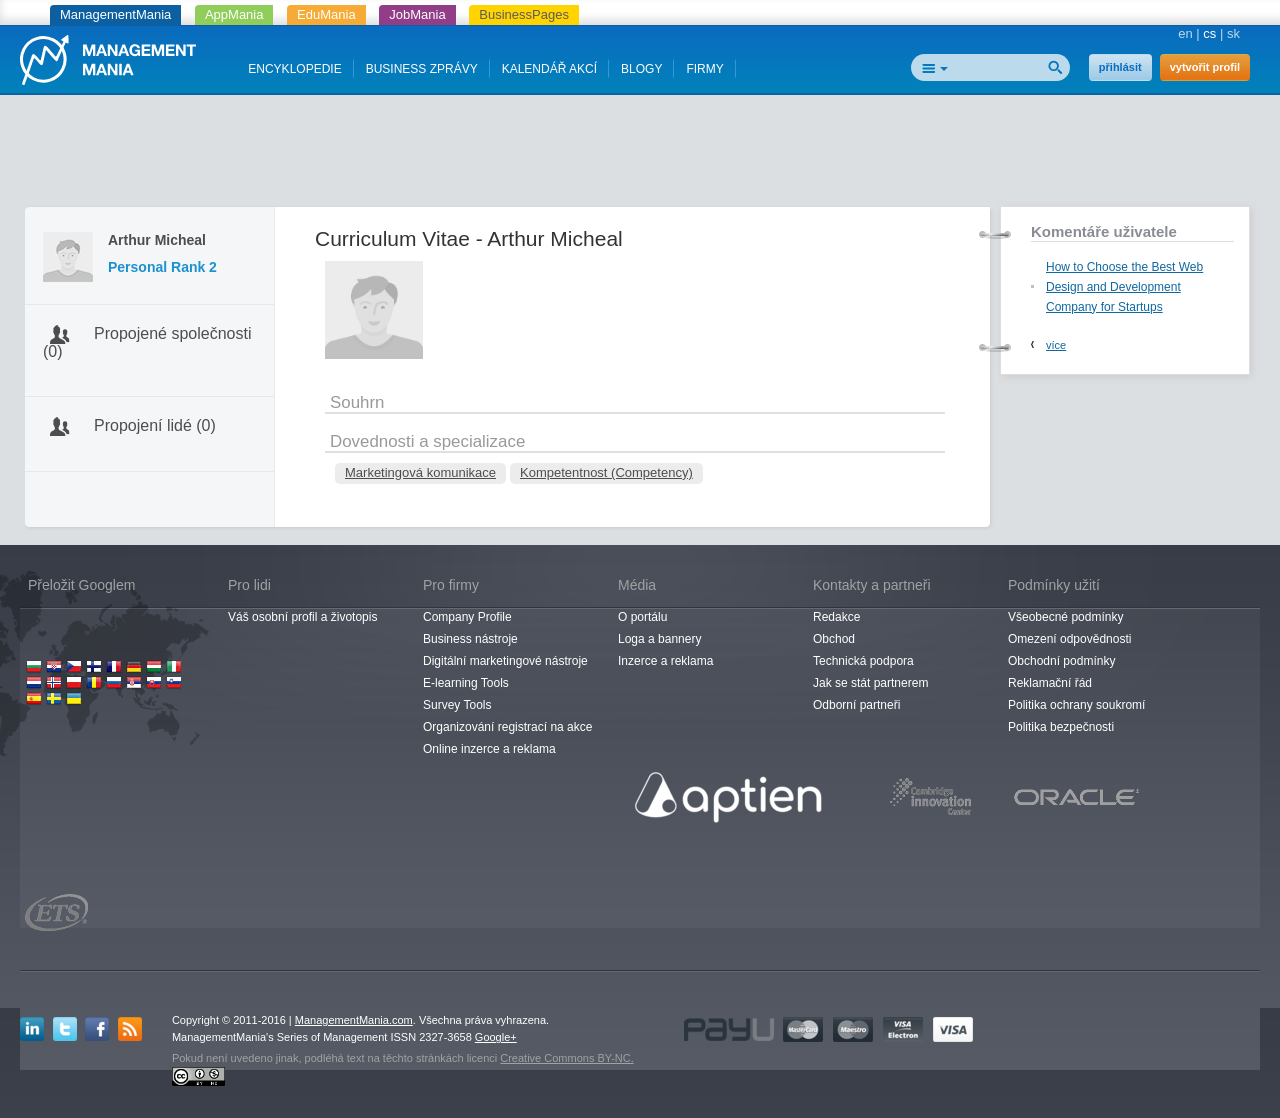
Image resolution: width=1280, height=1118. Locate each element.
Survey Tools (457, 705)
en (1185, 33)
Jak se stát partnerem (870, 683)
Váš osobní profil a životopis (302, 617)
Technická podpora (863, 661)
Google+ (496, 1037)
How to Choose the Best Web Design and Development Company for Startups (1124, 287)
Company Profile (467, 617)
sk (1233, 33)
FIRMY (704, 69)
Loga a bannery (659, 639)
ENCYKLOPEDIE (294, 69)
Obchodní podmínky (1061, 661)
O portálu (642, 617)
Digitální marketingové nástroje (505, 661)
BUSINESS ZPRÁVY (422, 69)
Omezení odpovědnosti (1069, 639)
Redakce (836, 617)
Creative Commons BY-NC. (566, 1058)
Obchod (834, 639)
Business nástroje (470, 639)
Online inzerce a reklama (489, 749)
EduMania (326, 14)
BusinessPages (524, 14)
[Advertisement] (640, 155)
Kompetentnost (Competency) (606, 472)
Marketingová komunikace (420, 472)
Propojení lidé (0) (155, 425)
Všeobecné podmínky (1065, 617)
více (1056, 345)
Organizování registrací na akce (507, 727)
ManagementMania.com (354, 1020)
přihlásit (1120, 67)
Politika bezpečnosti (1061, 727)
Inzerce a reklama (665, 661)
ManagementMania (115, 14)
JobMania (417, 14)
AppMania (234, 14)
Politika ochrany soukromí (1076, 705)
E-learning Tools (466, 683)
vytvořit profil (1205, 67)
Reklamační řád (1050, 683)
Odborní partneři (856, 705)
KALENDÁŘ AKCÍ (549, 69)
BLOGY (641, 69)
